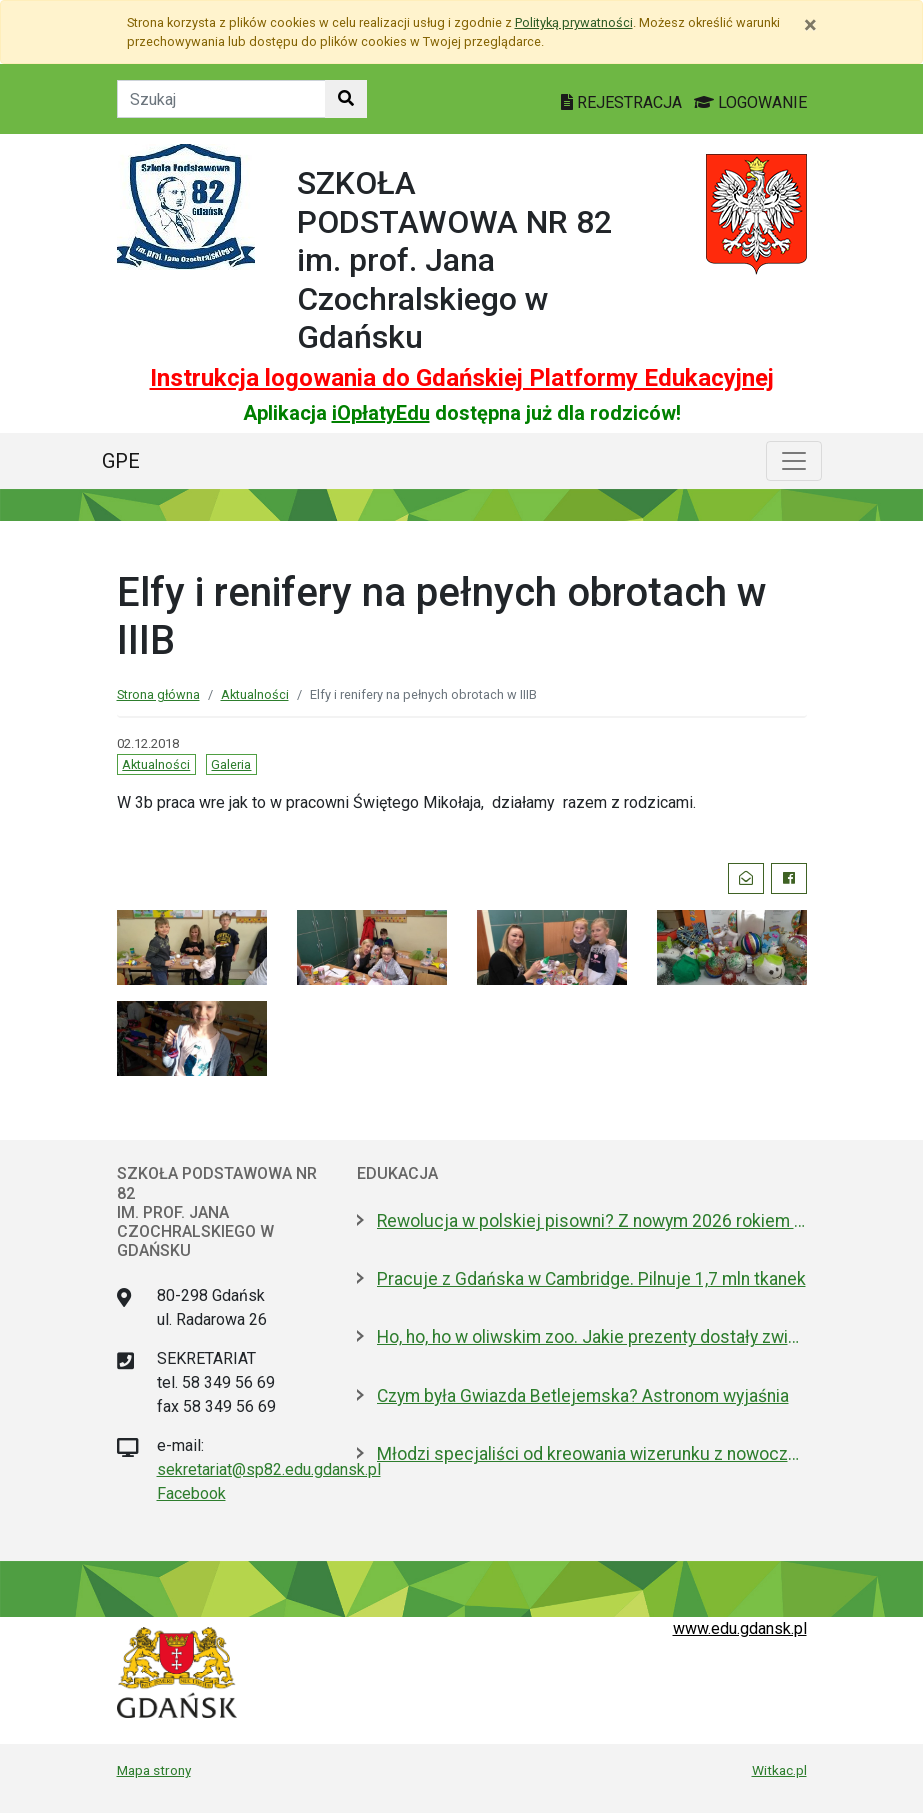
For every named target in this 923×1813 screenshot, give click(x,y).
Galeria (231, 764)
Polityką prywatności (574, 22)
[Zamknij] (810, 25)
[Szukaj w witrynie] (346, 99)
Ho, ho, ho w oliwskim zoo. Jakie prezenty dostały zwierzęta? (592, 1337)
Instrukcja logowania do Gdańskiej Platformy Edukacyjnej (462, 378)
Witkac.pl (779, 1770)
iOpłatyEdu (381, 413)
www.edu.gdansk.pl (740, 1628)
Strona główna (158, 694)
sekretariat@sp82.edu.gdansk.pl (269, 1469)
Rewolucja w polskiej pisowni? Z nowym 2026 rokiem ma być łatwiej (592, 1221)
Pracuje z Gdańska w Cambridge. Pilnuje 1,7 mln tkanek (591, 1279)
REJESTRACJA (623, 102)
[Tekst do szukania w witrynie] (221, 99)
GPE (121, 461)
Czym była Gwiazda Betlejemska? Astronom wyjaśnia (583, 1396)
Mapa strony (154, 1770)
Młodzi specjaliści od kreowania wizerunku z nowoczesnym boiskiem (592, 1454)
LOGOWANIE (750, 102)
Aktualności (255, 694)
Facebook (191, 1493)
